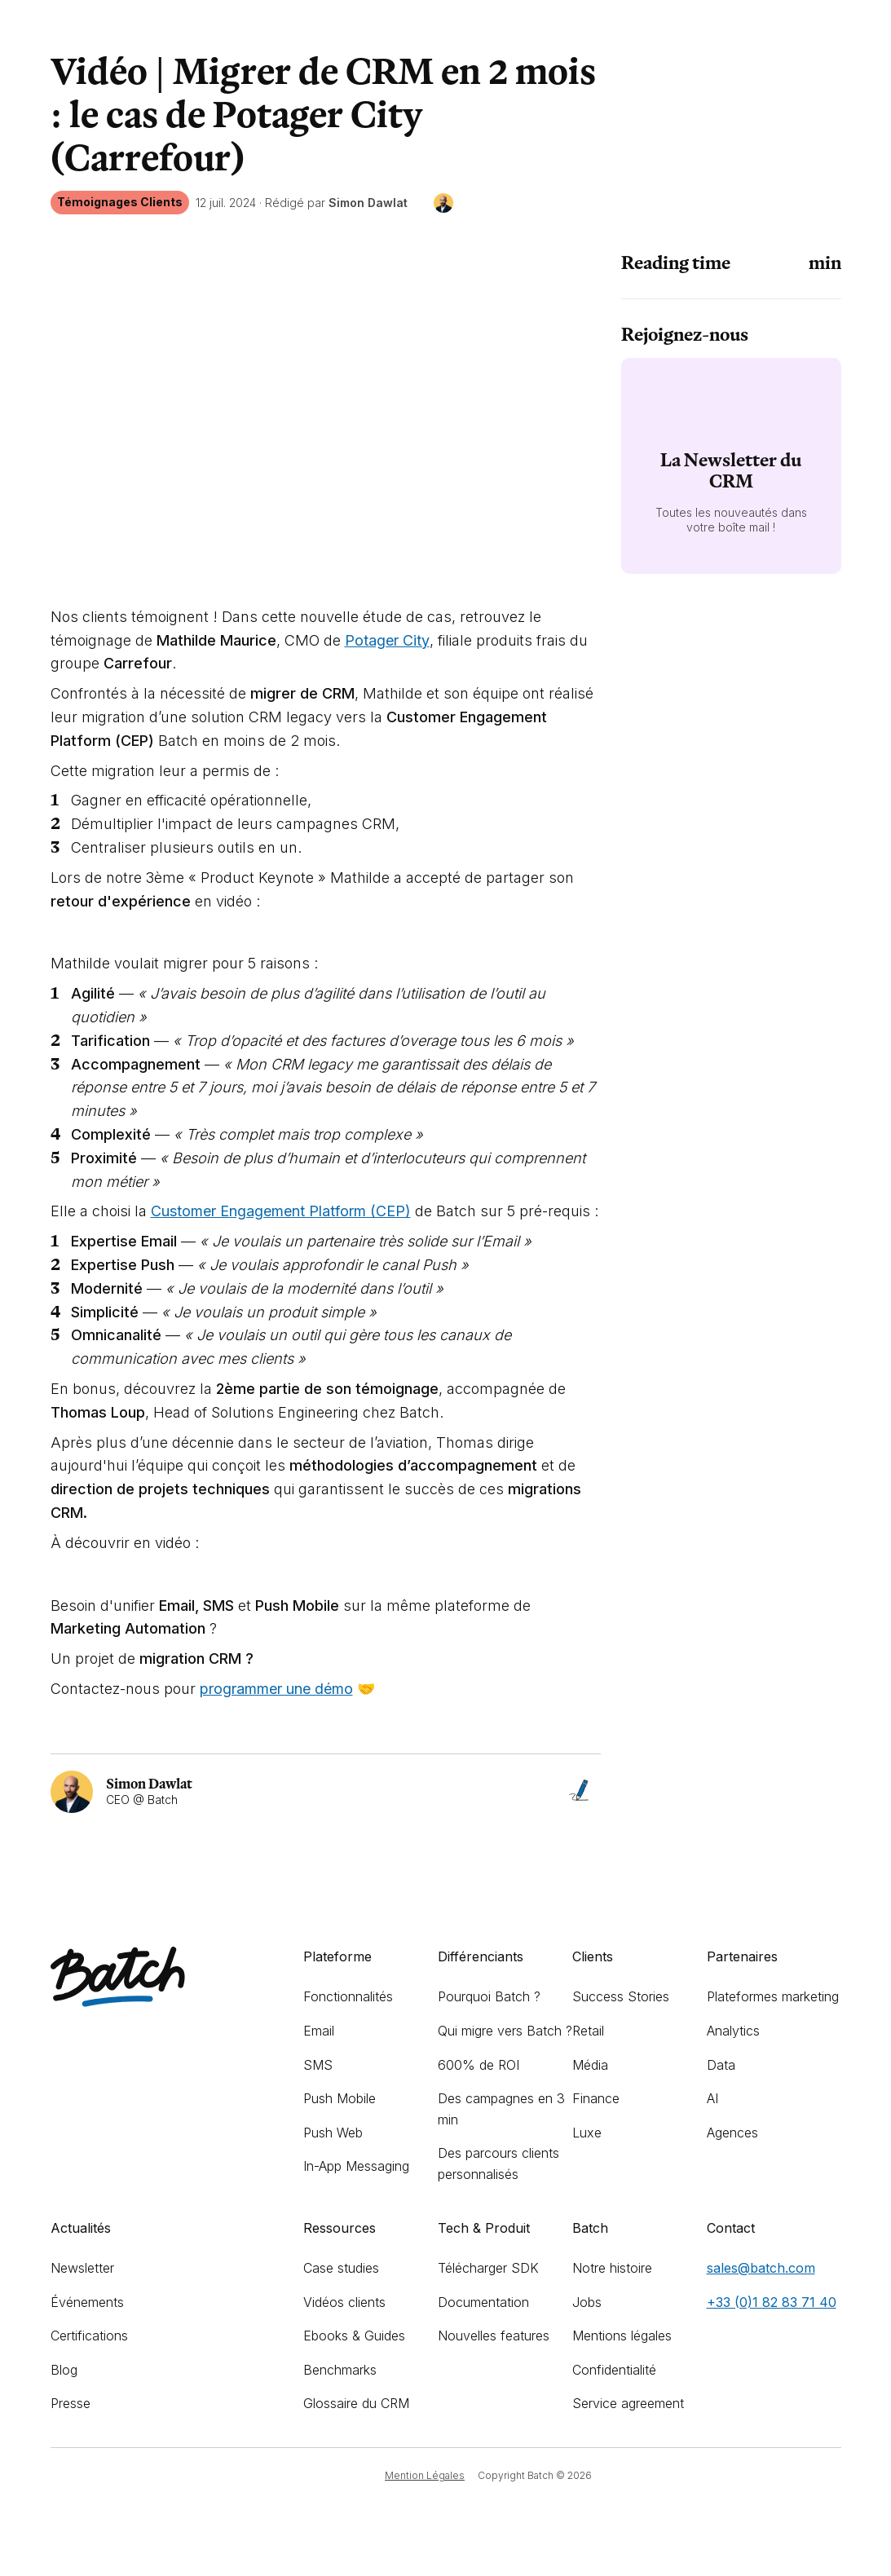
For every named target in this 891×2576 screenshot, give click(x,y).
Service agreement (628, 2403)
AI (712, 2098)
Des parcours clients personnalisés (498, 2163)
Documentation (483, 2302)
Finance (596, 2098)
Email (318, 2030)
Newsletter (82, 2268)
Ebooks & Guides (354, 2335)
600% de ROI (478, 2065)
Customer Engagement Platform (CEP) (281, 1211)
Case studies (341, 2268)
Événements (87, 2302)
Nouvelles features (493, 2335)
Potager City (387, 640)
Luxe (587, 2132)
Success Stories (620, 1996)
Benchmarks (340, 2370)
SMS (318, 2065)
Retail (588, 2030)
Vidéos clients (344, 2302)
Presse (70, 2403)
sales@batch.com (761, 2268)
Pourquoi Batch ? (489, 1996)
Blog (64, 2370)
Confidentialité (614, 2370)
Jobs (587, 2302)
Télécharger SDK (488, 2268)
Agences (732, 2132)
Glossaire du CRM (356, 2403)
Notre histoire (612, 2268)
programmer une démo (276, 1688)
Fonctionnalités (348, 1996)
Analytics (733, 2030)
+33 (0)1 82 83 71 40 (771, 2302)
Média (590, 2065)
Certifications (89, 2335)
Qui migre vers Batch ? (505, 2030)
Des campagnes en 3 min (501, 2109)
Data (721, 2065)
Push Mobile (339, 2098)
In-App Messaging (356, 2166)
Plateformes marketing (773, 1996)
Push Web (333, 2132)
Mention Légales (425, 2475)
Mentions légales (622, 2335)
